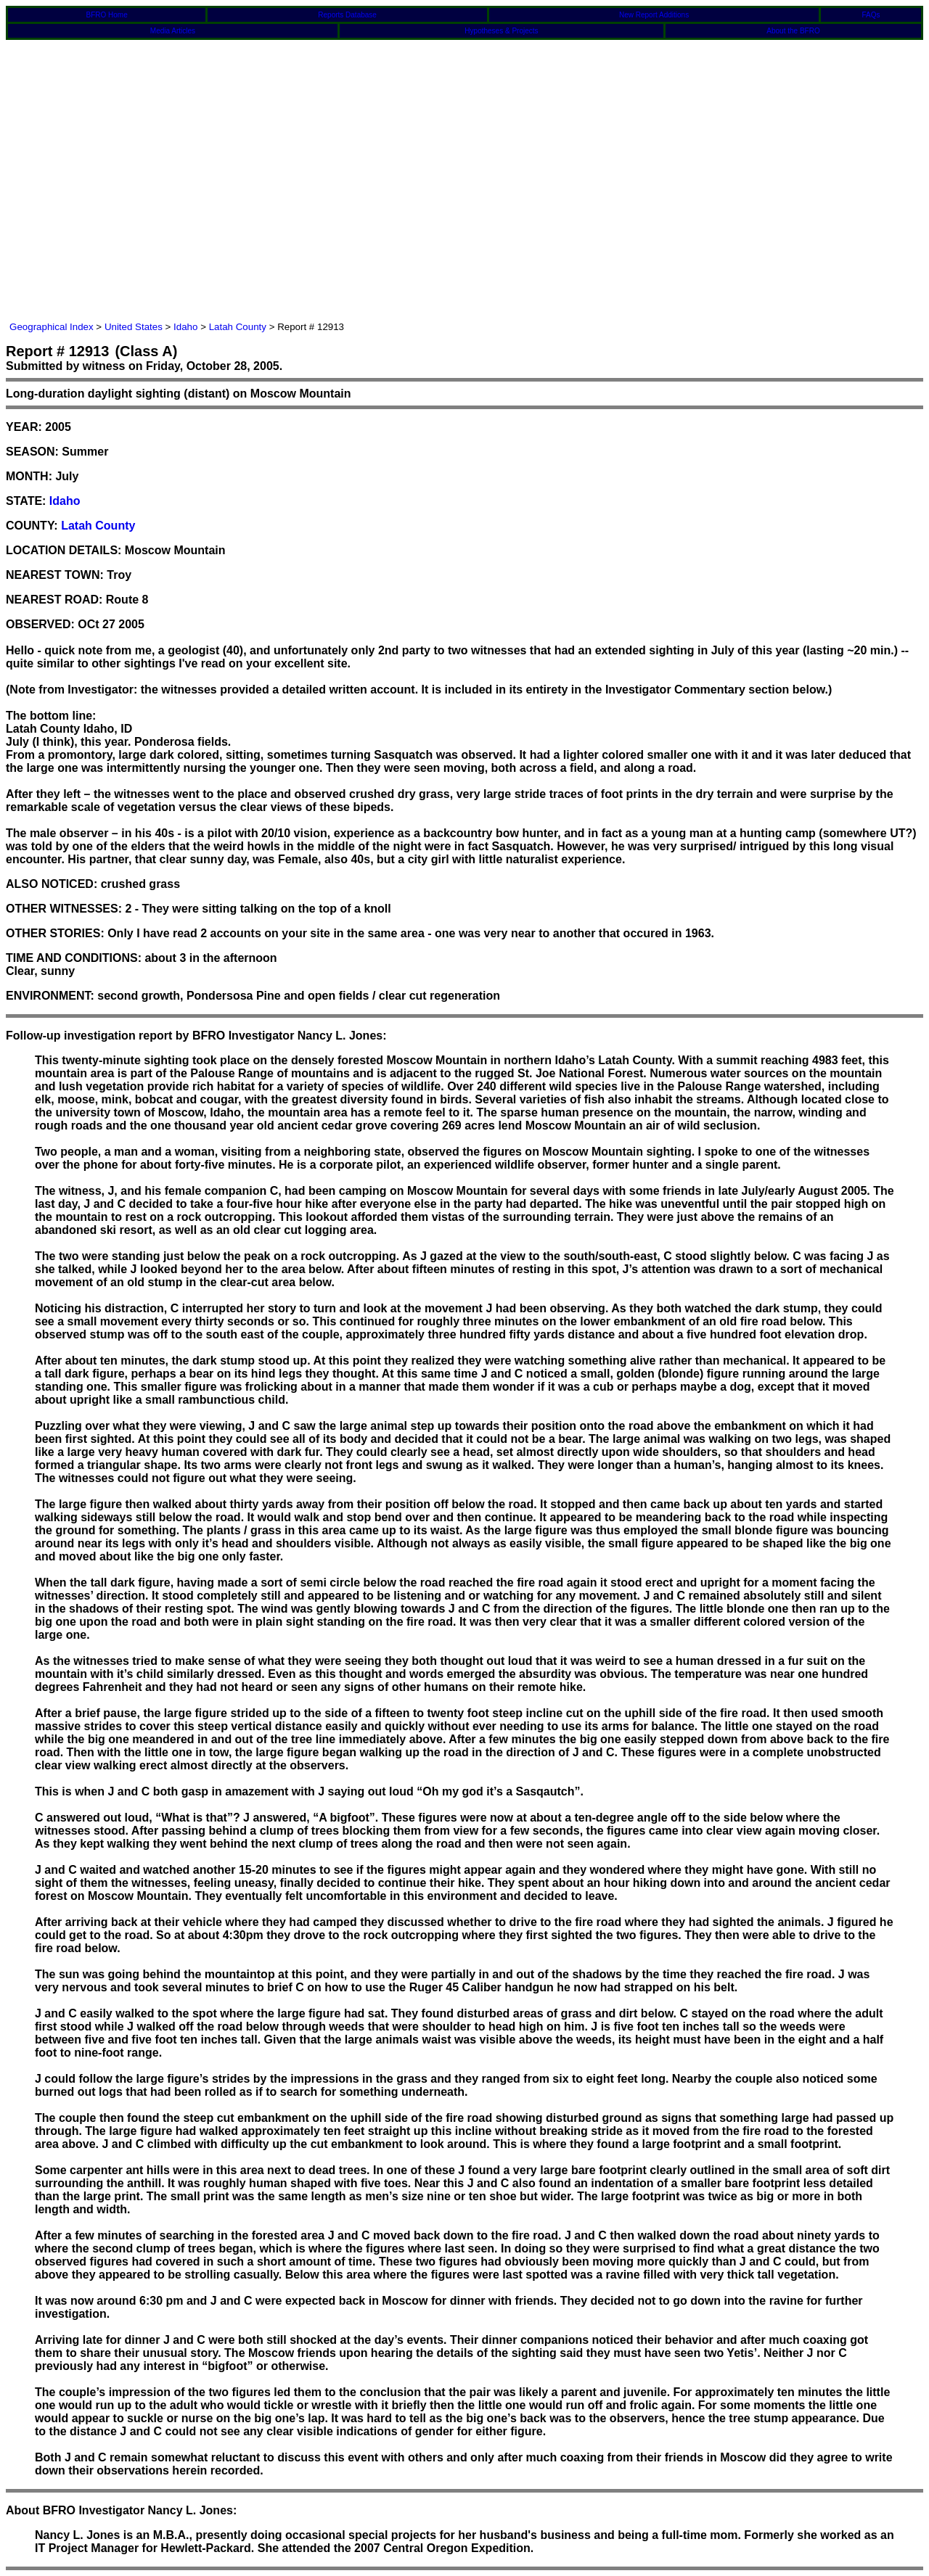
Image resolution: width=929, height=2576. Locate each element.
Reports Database (347, 15)
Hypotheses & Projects (501, 31)
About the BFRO (792, 31)
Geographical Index (51, 326)
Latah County (237, 326)
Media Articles (172, 31)
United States (134, 326)
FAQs (871, 15)
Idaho (185, 326)
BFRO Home (107, 15)
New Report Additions (654, 15)
